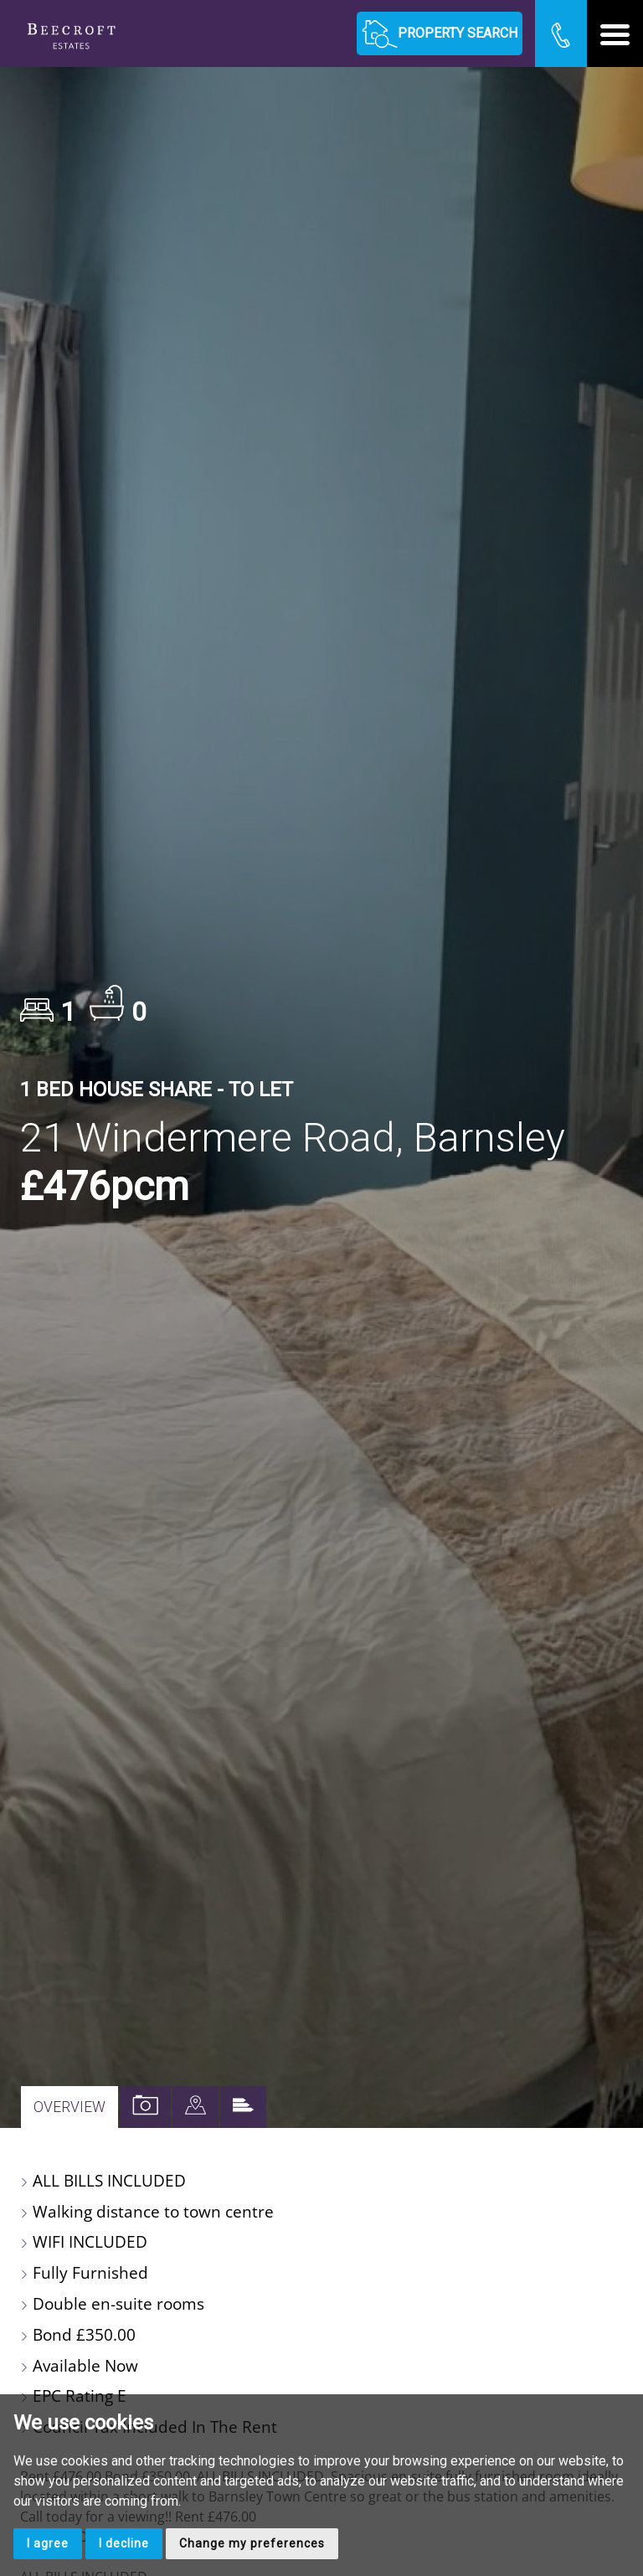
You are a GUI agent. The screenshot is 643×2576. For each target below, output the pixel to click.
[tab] (195, 2107)
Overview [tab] (69, 2107)
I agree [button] (48, 2543)
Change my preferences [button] (252, 2543)
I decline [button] (124, 2543)
